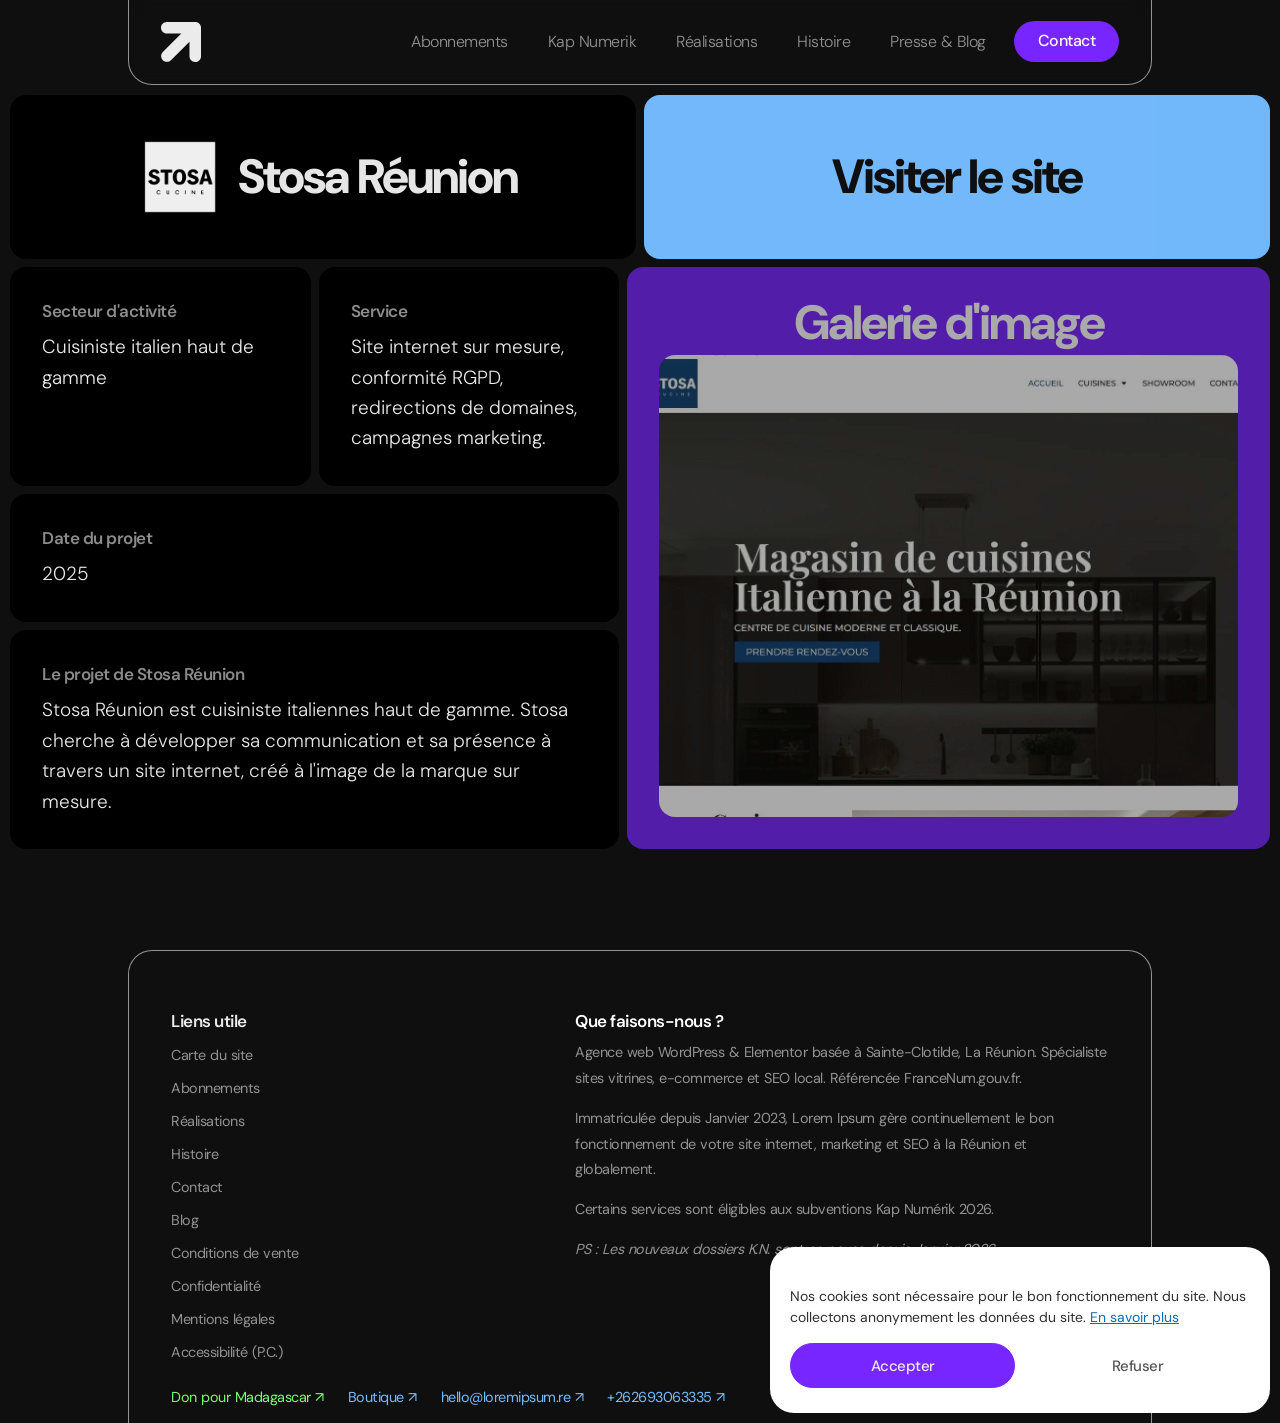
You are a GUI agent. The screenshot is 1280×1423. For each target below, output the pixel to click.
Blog (184, 1223)
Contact (197, 1189)
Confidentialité (216, 1290)
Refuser (1138, 1366)
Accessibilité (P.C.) (226, 1357)
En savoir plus (1134, 1317)
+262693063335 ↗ (666, 1403)
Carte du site (212, 1055)
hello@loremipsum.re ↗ (512, 1403)
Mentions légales (222, 1324)
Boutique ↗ (382, 1403)
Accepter (903, 1366)
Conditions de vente (235, 1257)
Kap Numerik (592, 41)
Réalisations (716, 41)
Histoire (823, 41)
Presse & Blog (938, 41)
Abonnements (459, 41)
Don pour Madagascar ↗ (247, 1403)
